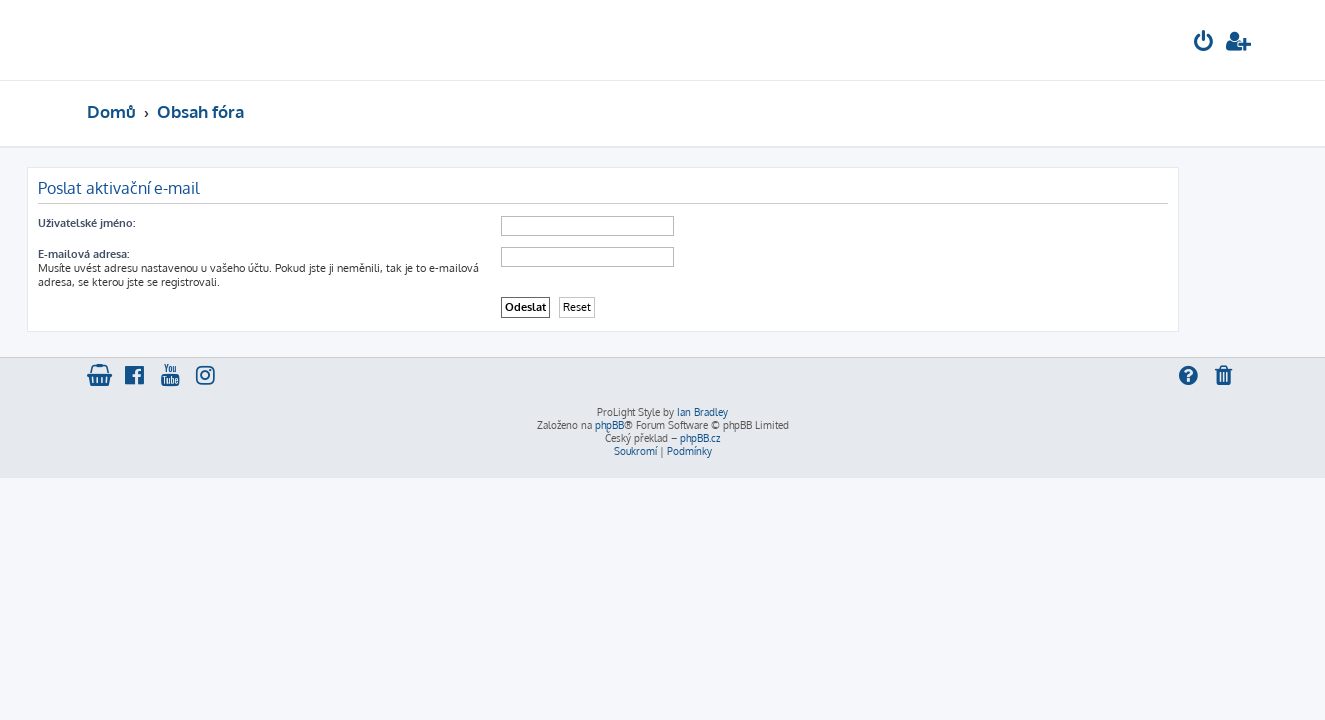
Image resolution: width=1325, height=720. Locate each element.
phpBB (609, 425)
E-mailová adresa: (143, 254)
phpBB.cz (700, 438)
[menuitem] (1204, 43)
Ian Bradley (702, 412)
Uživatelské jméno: (146, 223)
